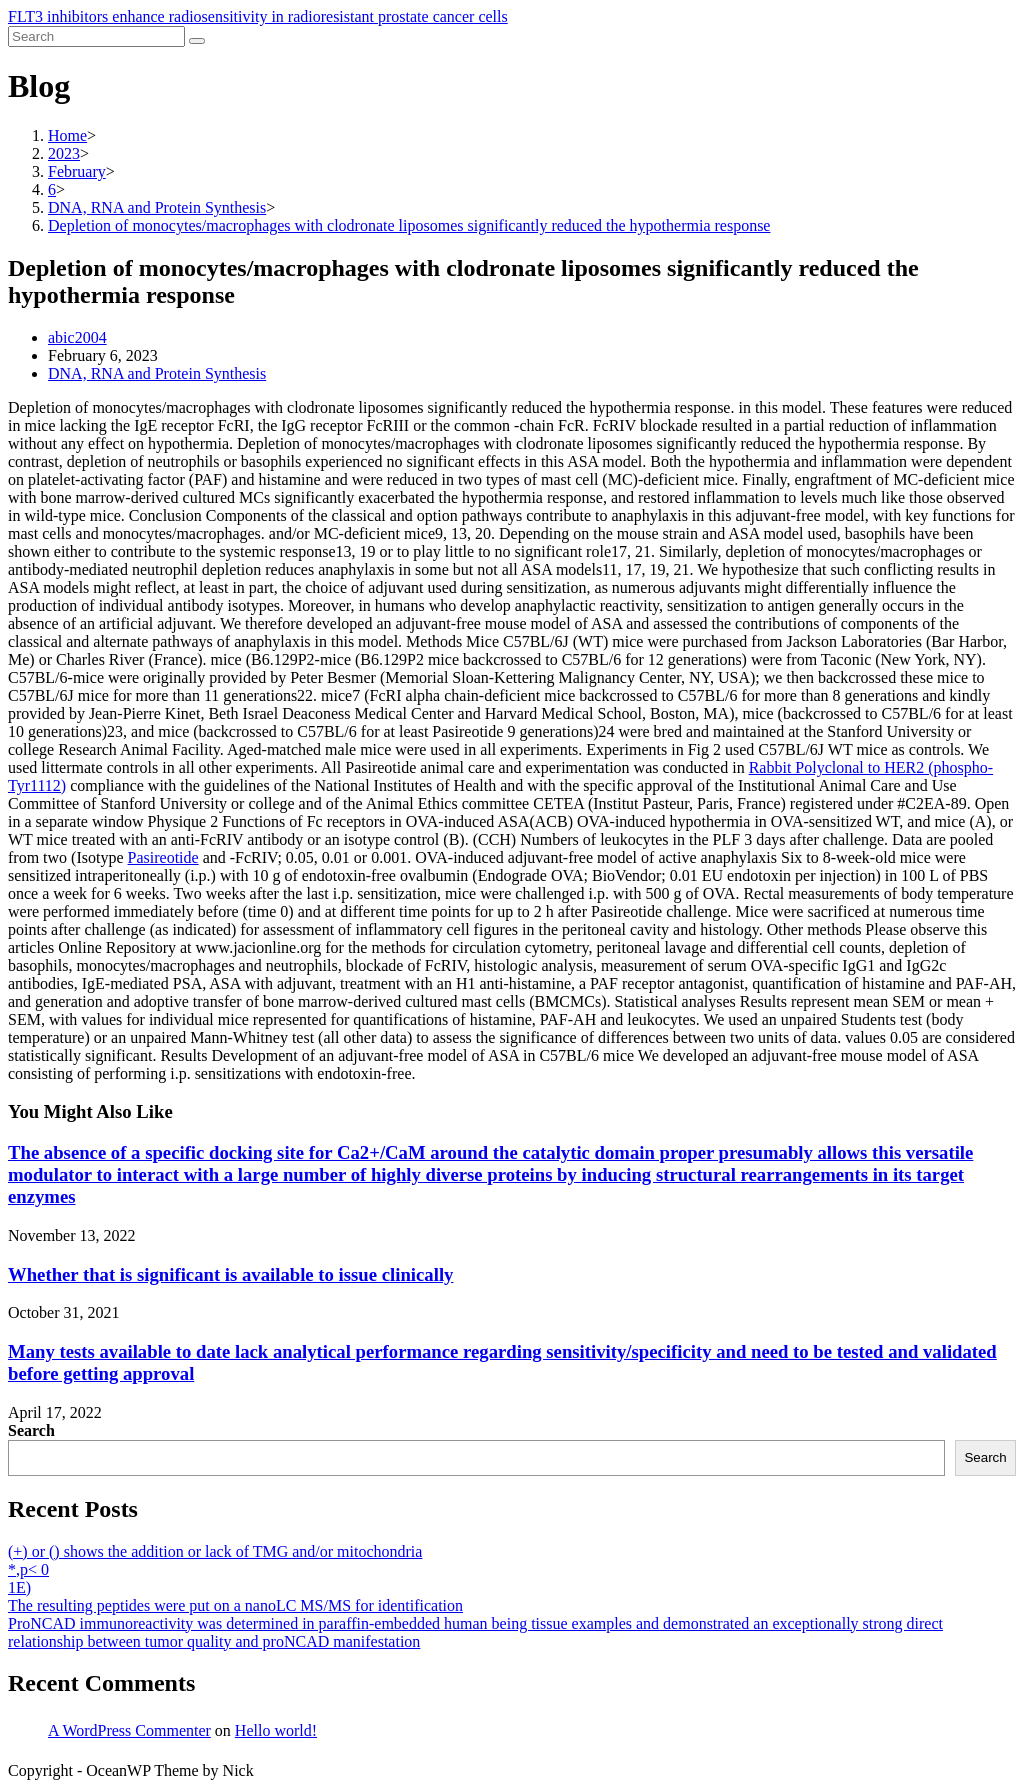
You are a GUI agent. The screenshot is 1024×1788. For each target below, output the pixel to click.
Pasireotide (163, 857)
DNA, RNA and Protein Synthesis (157, 373)
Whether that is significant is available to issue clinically (230, 1274)
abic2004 (77, 337)
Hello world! (276, 1730)
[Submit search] (197, 41)
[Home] (67, 135)
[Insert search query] (96, 36)
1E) (19, 1587)
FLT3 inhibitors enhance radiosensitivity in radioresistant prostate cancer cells (258, 16)
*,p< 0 (28, 1569)
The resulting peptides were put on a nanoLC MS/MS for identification (235, 1605)
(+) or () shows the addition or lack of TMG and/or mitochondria (215, 1551)
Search (31, 1430)
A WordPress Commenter (129, 1730)
